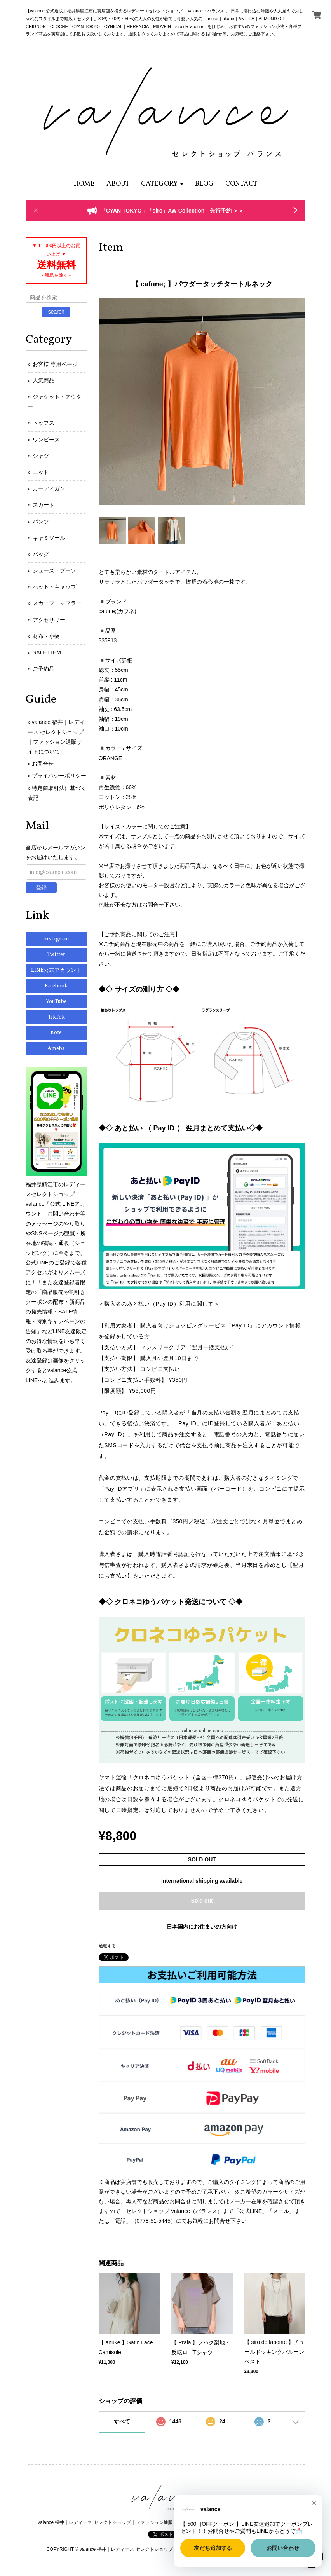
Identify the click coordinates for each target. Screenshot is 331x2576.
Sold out (202, 1901)
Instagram (56, 939)
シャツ (41, 456)
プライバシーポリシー (59, 776)
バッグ (41, 554)
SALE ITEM (47, 652)
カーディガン (49, 488)
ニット (41, 472)
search (56, 312)
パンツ (41, 521)
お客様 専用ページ (55, 364)
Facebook (56, 986)
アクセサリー (49, 620)
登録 (41, 887)
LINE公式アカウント (56, 970)
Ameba (56, 1048)
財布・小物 (46, 636)
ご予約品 (43, 669)
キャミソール (49, 538)
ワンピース (46, 439)
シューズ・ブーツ (54, 570)
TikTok (56, 1017)
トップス (43, 423)
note (56, 1032)
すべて (122, 2421)
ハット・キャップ (54, 587)
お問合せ (43, 763)
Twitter (56, 954)
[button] (162, 184)
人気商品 (43, 380)
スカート (43, 505)
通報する (107, 1945)
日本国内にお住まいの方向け (202, 1927)
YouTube (56, 1001)
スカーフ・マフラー (57, 603)
